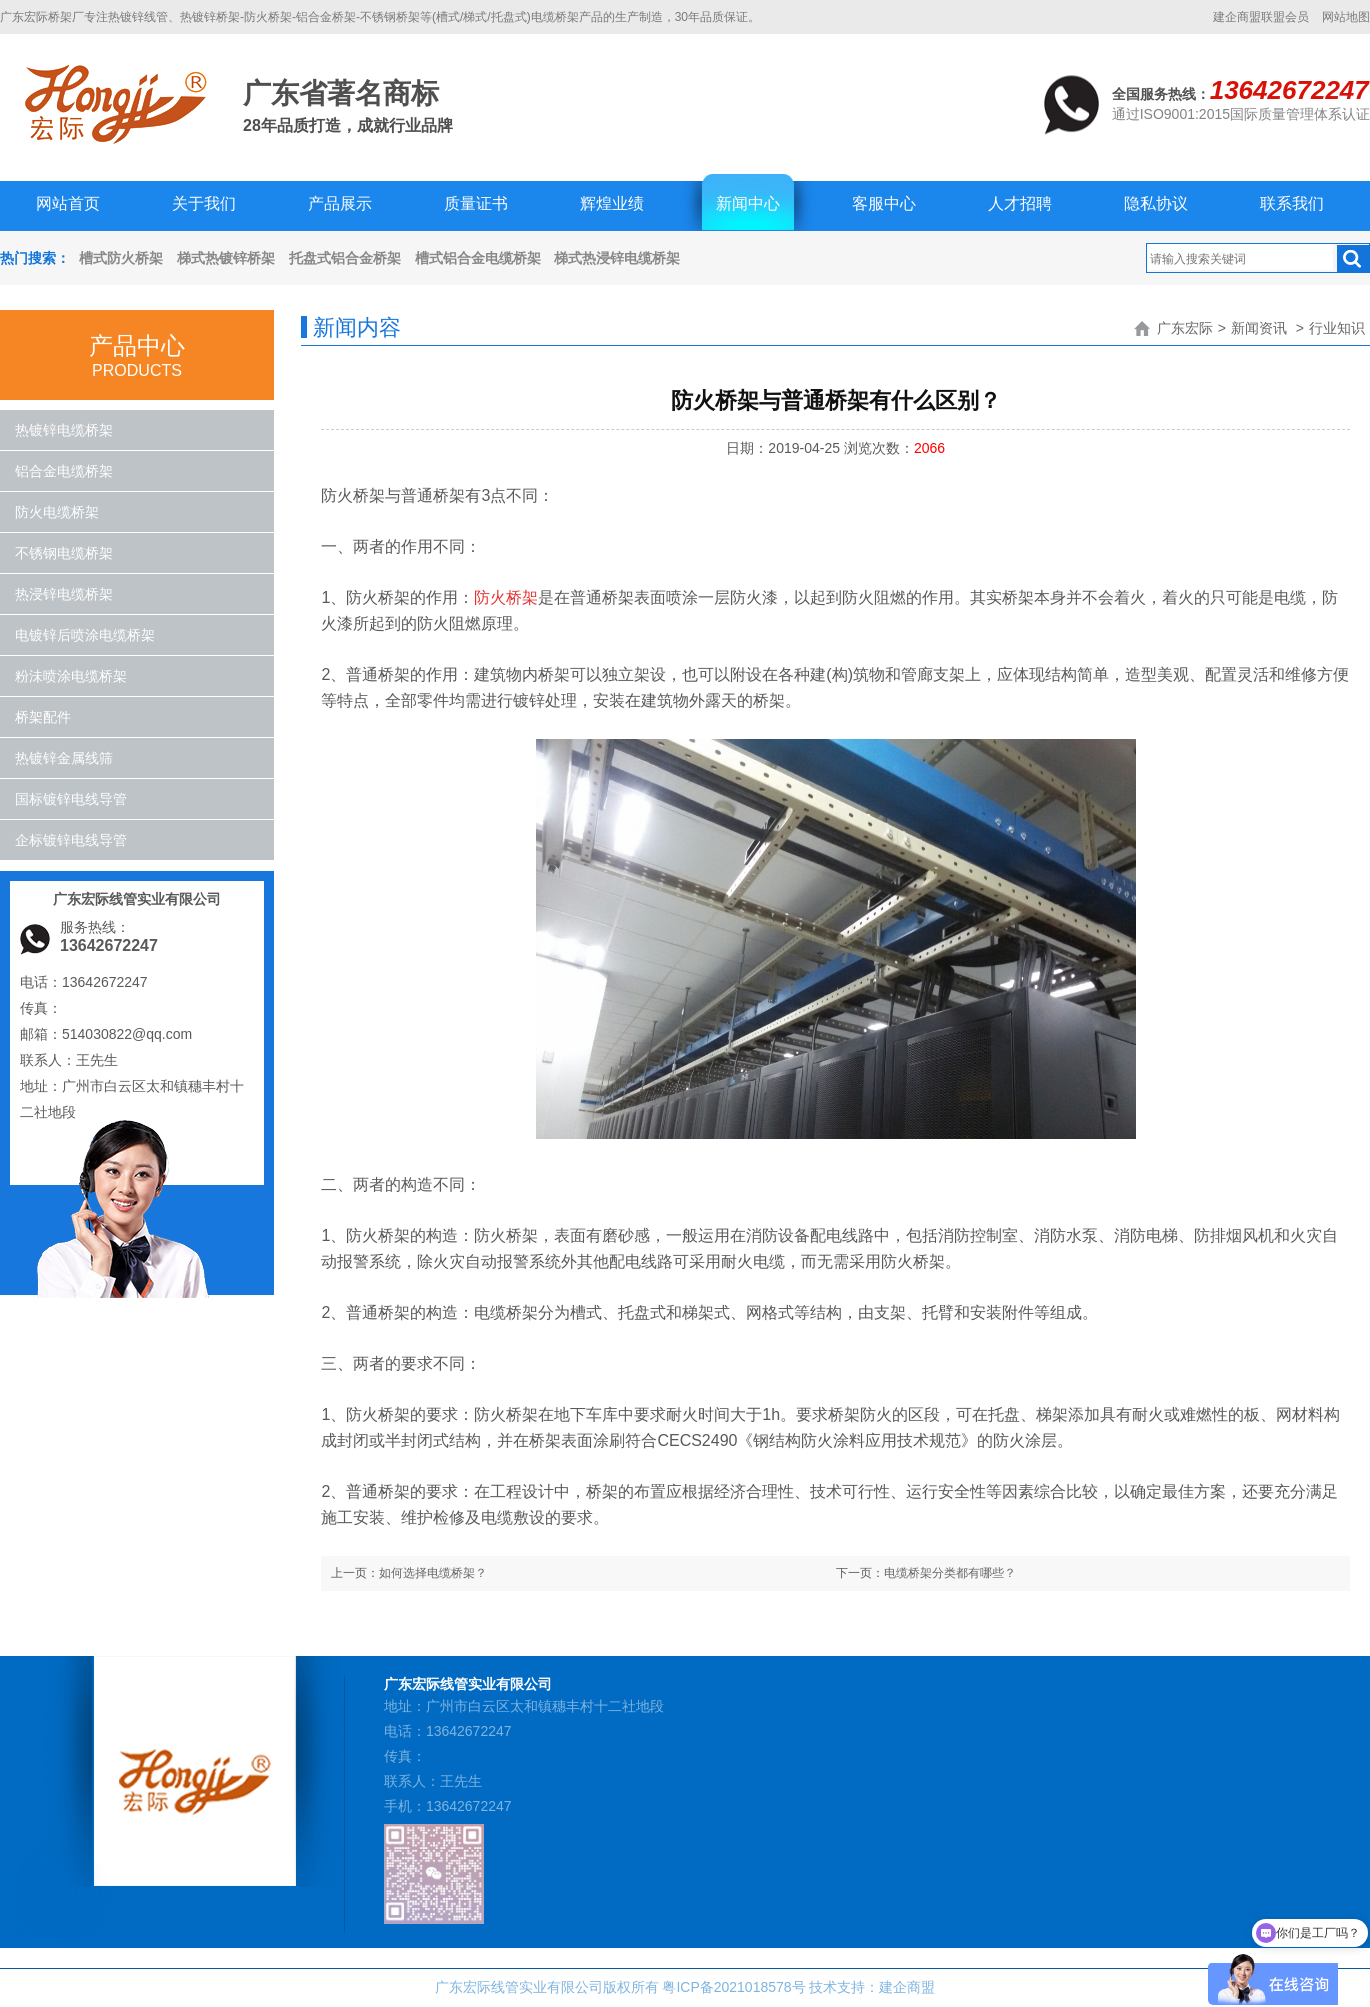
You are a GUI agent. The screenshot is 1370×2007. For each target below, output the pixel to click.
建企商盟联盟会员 (1261, 17)
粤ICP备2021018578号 (733, 1987)
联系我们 (1292, 203)
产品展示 (340, 203)
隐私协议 (1156, 203)
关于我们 (204, 203)
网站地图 (1346, 17)
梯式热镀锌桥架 (226, 258)
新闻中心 (748, 203)
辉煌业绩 (612, 203)
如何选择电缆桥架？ (433, 1573)
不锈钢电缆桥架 (64, 553)
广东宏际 (1185, 328)
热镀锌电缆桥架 (64, 430)
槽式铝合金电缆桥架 (478, 258)
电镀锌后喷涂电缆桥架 (85, 635)
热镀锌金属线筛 (64, 758)
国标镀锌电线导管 (71, 799)
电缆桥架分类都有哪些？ (950, 1573)
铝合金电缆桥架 (64, 471)
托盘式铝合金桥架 (345, 258)
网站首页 (68, 203)
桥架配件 (43, 717)
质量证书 (476, 203)
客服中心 (884, 203)
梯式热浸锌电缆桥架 (617, 258)
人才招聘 (1020, 203)
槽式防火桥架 (121, 258)
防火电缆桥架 (57, 512)
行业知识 (1337, 328)
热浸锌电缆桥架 (64, 594)
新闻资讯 (1259, 328)
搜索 (1353, 259)
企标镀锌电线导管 (71, 840)
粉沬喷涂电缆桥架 (71, 676)
